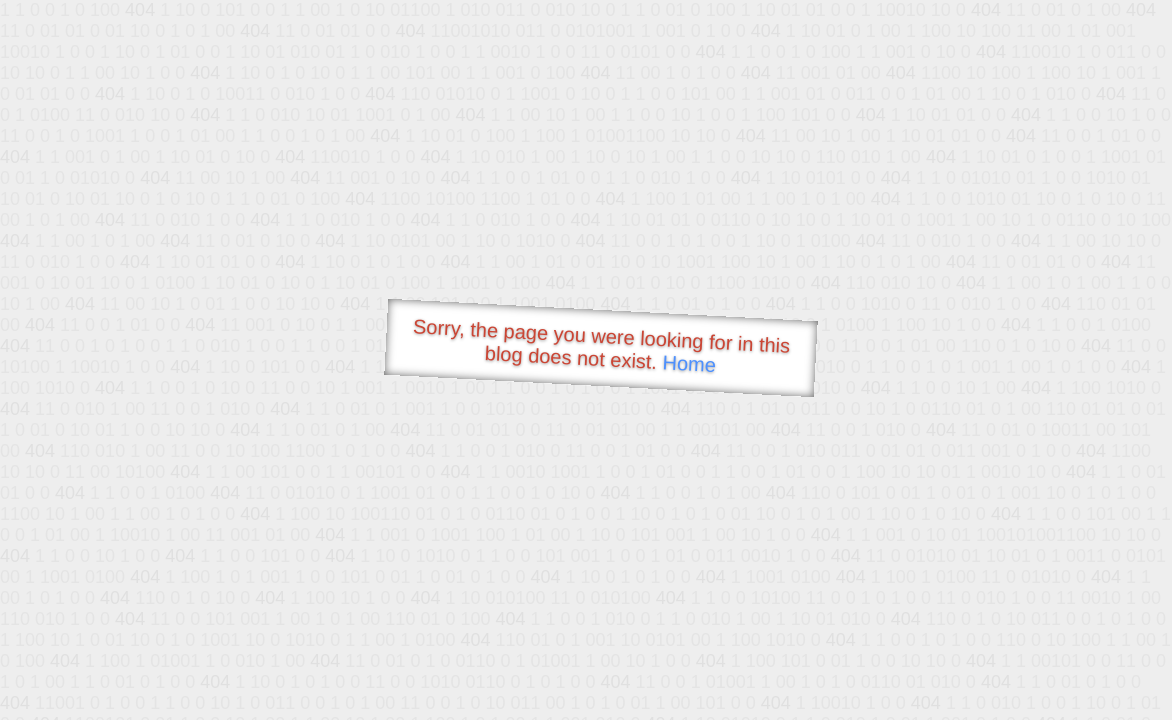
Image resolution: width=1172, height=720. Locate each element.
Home (689, 363)
